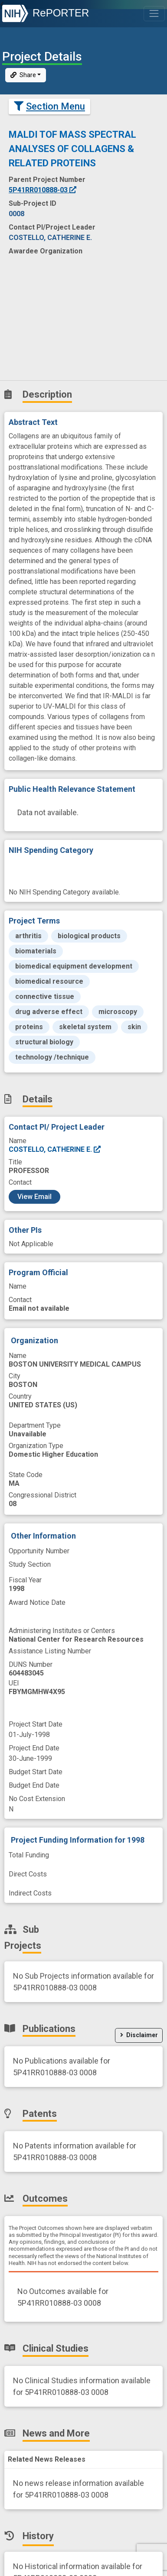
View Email (34, 1196)
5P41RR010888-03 (43, 190)
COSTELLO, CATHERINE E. (55, 1149)
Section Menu (49, 106)
